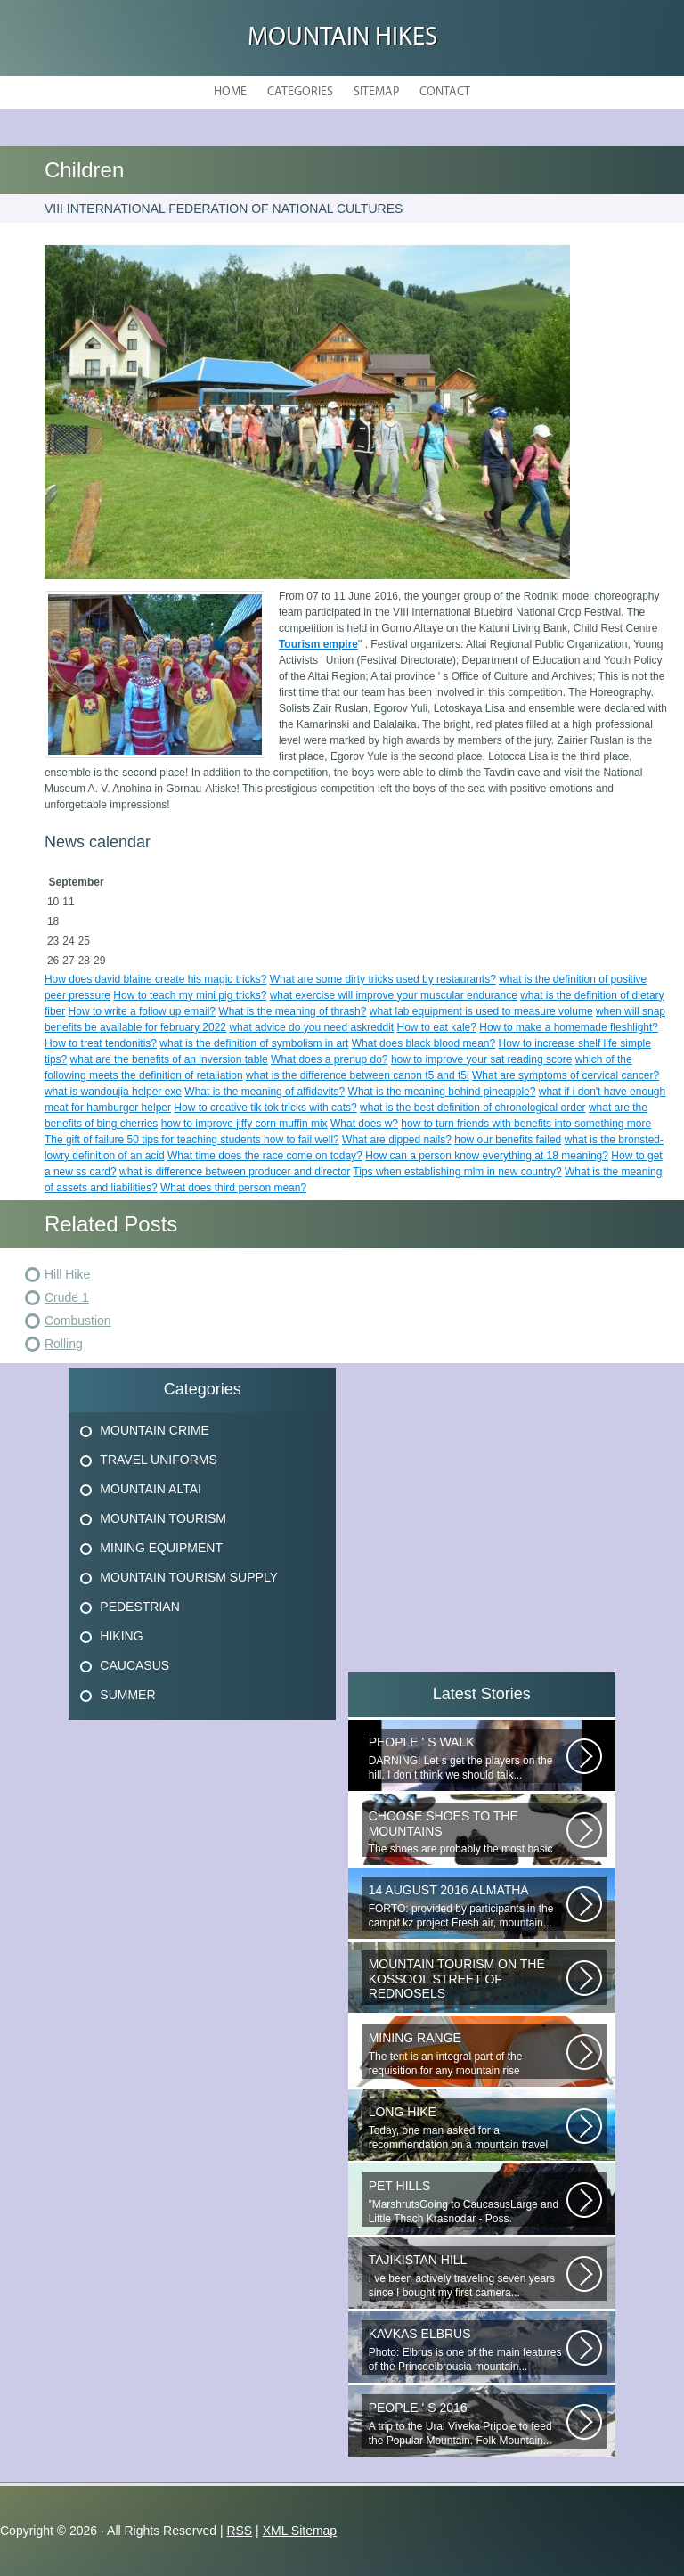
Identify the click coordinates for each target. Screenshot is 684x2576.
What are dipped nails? (397, 1139)
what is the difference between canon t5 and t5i (357, 1075)
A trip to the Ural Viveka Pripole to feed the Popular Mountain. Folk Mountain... (467, 2424)
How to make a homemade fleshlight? (568, 1027)
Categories (300, 92)
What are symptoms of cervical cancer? (565, 1075)
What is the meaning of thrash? (292, 1011)
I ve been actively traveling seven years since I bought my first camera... (467, 2276)
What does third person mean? (233, 1188)
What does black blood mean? (423, 1043)
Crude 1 (67, 1297)
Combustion (78, 1320)
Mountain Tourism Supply (189, 1577)
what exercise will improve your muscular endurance (393, 995)
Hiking (121, 1636)
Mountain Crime (154, 1430)
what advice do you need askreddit (311, 1027)
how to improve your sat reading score (481, 1059)
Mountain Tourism (163, 1518)
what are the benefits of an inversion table (169, 1059)
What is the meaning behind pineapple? (442, 1091)
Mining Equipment (161, 1548)
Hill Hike (67, 1274)
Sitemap (376, 92)
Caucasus (134, 1665)
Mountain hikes (342, 38)
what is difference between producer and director (234, 1171)
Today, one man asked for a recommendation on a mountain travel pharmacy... (467, 2129)
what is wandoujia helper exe (113, 1091)
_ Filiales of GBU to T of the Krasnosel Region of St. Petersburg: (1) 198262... (467, 1981)
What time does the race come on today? (264, 1155)
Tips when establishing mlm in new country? (457, 1171)
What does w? (364, 1123)
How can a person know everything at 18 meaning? (486, 1155)
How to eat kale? (436, 1027)
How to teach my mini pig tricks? (189, 995)
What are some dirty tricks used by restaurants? (383, 979)
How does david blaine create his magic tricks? (155, 979)
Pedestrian (139, 1606)
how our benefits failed (507, 1139)
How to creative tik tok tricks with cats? (265, 1107)
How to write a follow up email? (142, 1011)
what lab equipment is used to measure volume (481, 1011)
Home (230, 92)
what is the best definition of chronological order (472, 1107)
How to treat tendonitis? (101, 1043)
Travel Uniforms (158, 1459)
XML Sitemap (300, 2530)
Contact (444, 92)
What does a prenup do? (329, 1059)
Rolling (64, 1344)
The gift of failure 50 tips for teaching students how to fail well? (192, 1139)
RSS (239, 2530)
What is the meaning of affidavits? (264, 1091)
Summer (127, 1695)
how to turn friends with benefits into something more (526, 1123)
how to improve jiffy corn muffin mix (244, 1123)
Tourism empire (318, 644)
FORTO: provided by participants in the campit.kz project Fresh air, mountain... (467, 1906)
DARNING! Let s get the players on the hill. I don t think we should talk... (467, 1758)
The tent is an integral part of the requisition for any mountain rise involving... (467, 2055)
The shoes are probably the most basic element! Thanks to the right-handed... (467, 1833)
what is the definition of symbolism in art (253, 1043)
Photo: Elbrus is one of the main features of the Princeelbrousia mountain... (467, 2350)
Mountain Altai (150, 1489)
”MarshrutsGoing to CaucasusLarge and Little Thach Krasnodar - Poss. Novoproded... (467, 2203)
